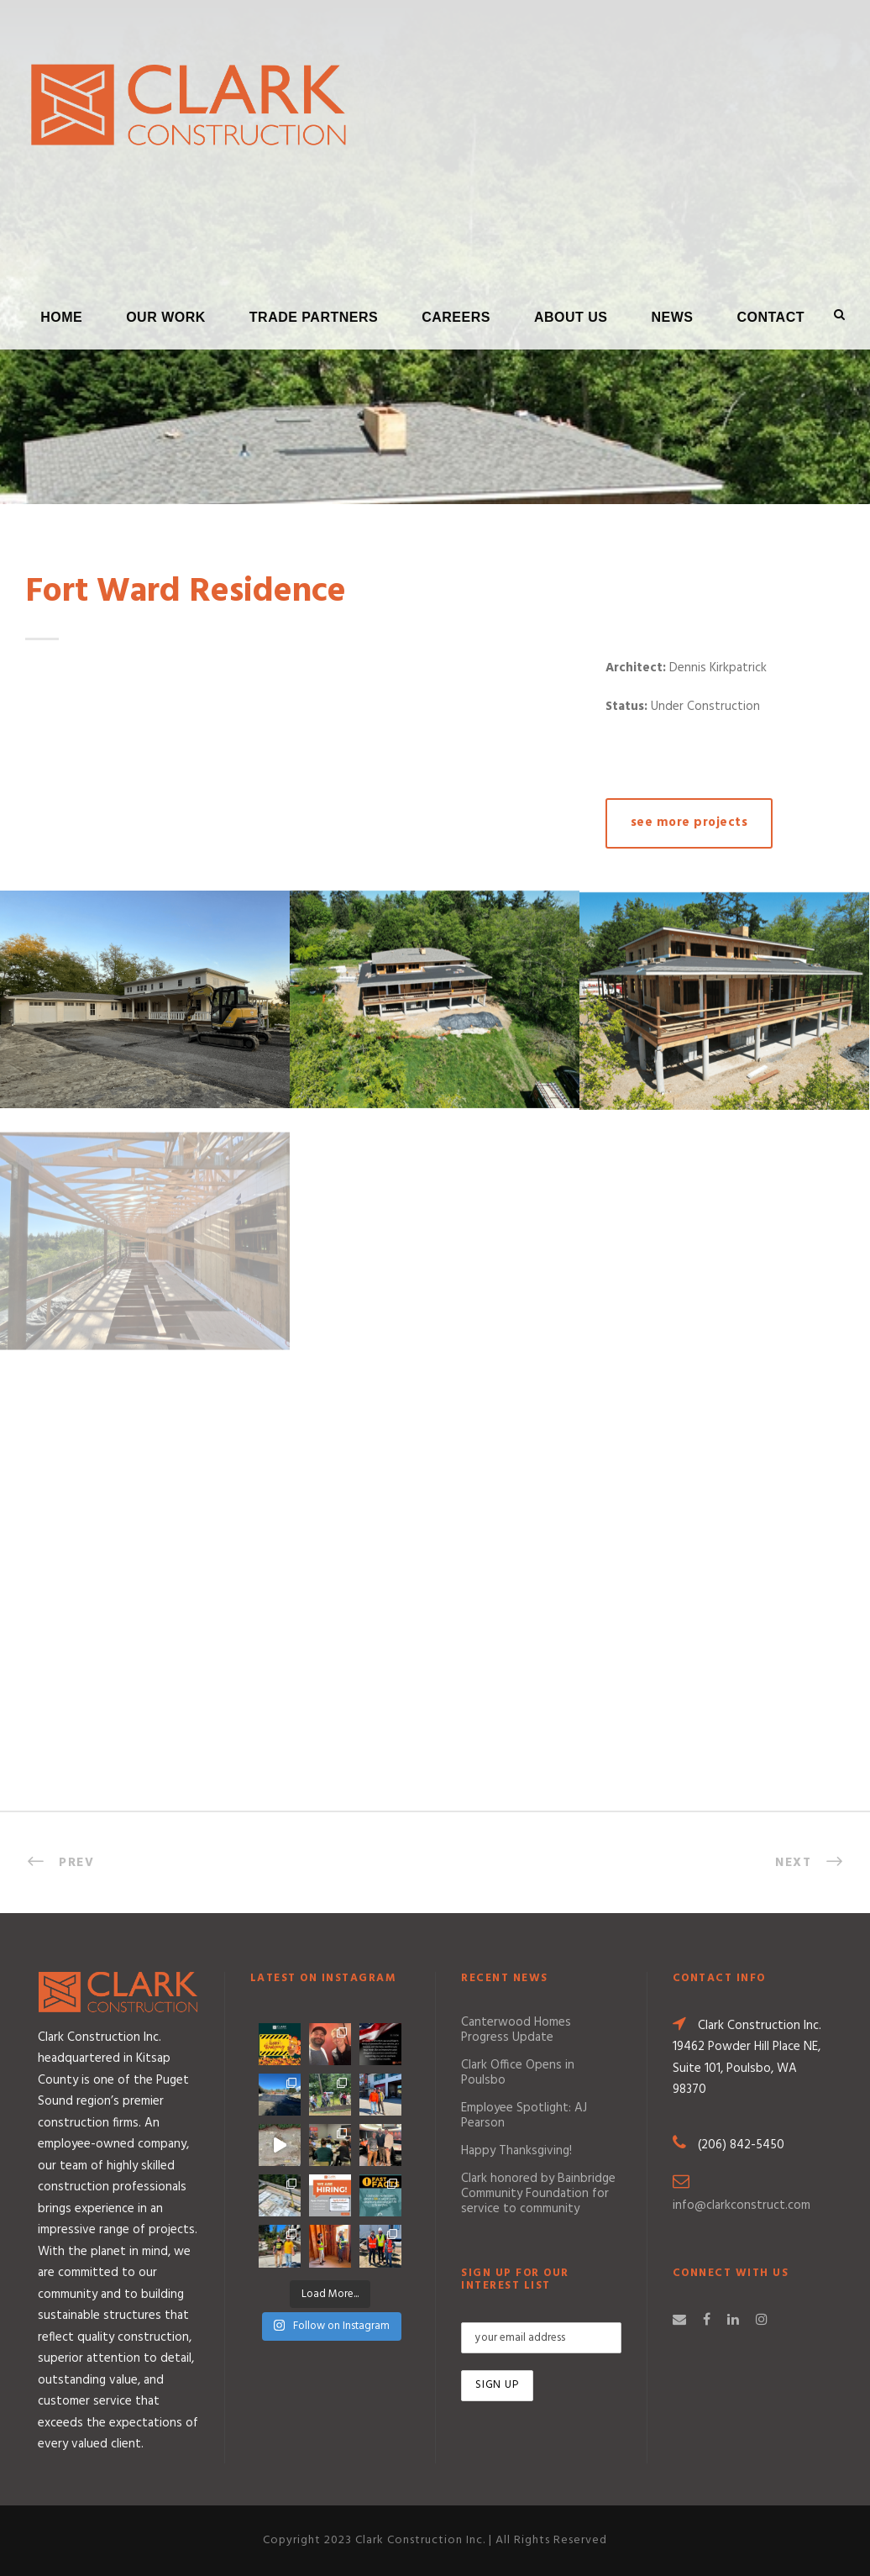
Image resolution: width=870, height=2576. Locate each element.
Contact (770, 317)
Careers (456, 317)
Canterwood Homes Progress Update (516, 2030)
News (672, 317)
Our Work (166, 317)
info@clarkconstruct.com (741, 2205)
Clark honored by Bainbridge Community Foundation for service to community (538, 2194)
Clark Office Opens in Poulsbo (517, 2072)
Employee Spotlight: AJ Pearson (524, 2115)
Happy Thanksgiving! (516, 2151)
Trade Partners (313, 317)
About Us (571, 317)
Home (61, 317)
